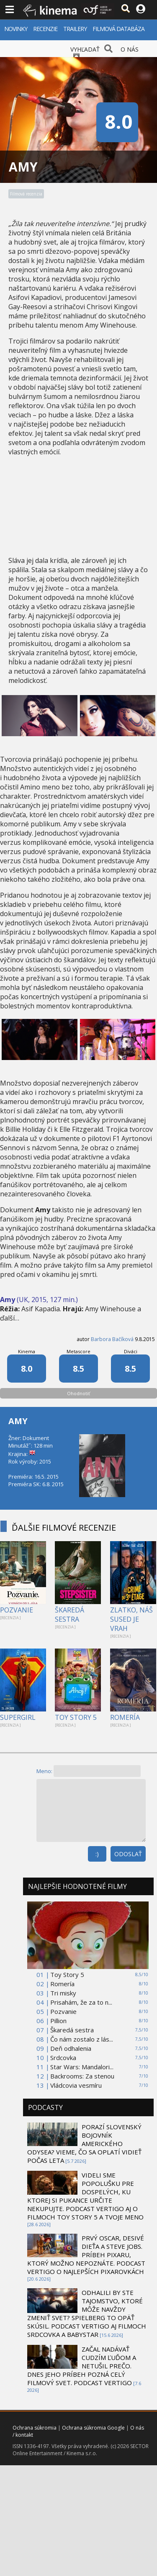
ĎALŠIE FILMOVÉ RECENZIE (64, 1527)
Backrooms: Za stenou (82, 2076)
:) (97, 1854)
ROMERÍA (125, 1717)
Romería (62, 1984)
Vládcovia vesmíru (76, 2085)
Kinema (26, 1351)
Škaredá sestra (72, 2030)
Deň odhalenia (70, 2048)
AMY (18, 1421)
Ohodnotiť (78, 1393)
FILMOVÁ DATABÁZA (118, 29)
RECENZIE (45, 29)
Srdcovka (63, 2057)
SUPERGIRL (18, 1717)
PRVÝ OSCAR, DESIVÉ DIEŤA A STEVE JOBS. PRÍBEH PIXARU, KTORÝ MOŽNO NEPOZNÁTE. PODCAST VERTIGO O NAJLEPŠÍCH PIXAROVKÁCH (86, 2255)
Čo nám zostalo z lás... (81, 2039)
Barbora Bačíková (112, 1339)
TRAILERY (75, 29)
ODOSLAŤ (128, 1854)
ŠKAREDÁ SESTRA (69, 1614)
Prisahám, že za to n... (81, 2002)
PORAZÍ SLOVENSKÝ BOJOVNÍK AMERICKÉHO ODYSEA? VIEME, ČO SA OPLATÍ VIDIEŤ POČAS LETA (84, 2143)
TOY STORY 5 (76, 1717)
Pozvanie (63, 2011)
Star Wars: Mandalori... (81, 2067)
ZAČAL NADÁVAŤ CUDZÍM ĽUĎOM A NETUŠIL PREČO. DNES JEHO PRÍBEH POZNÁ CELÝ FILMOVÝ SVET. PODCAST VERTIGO (81, 2366)
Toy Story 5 (67, 1974)
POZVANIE (16, 1610)
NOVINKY (15, 29)
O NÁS (130, 49)
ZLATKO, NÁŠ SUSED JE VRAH (131, 1619)
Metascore (78, 1351)
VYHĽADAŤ (85, 49)
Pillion (58, 2020)
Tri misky (63, 1993)
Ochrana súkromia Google (93, 2427)
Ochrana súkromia (35, 2427)
